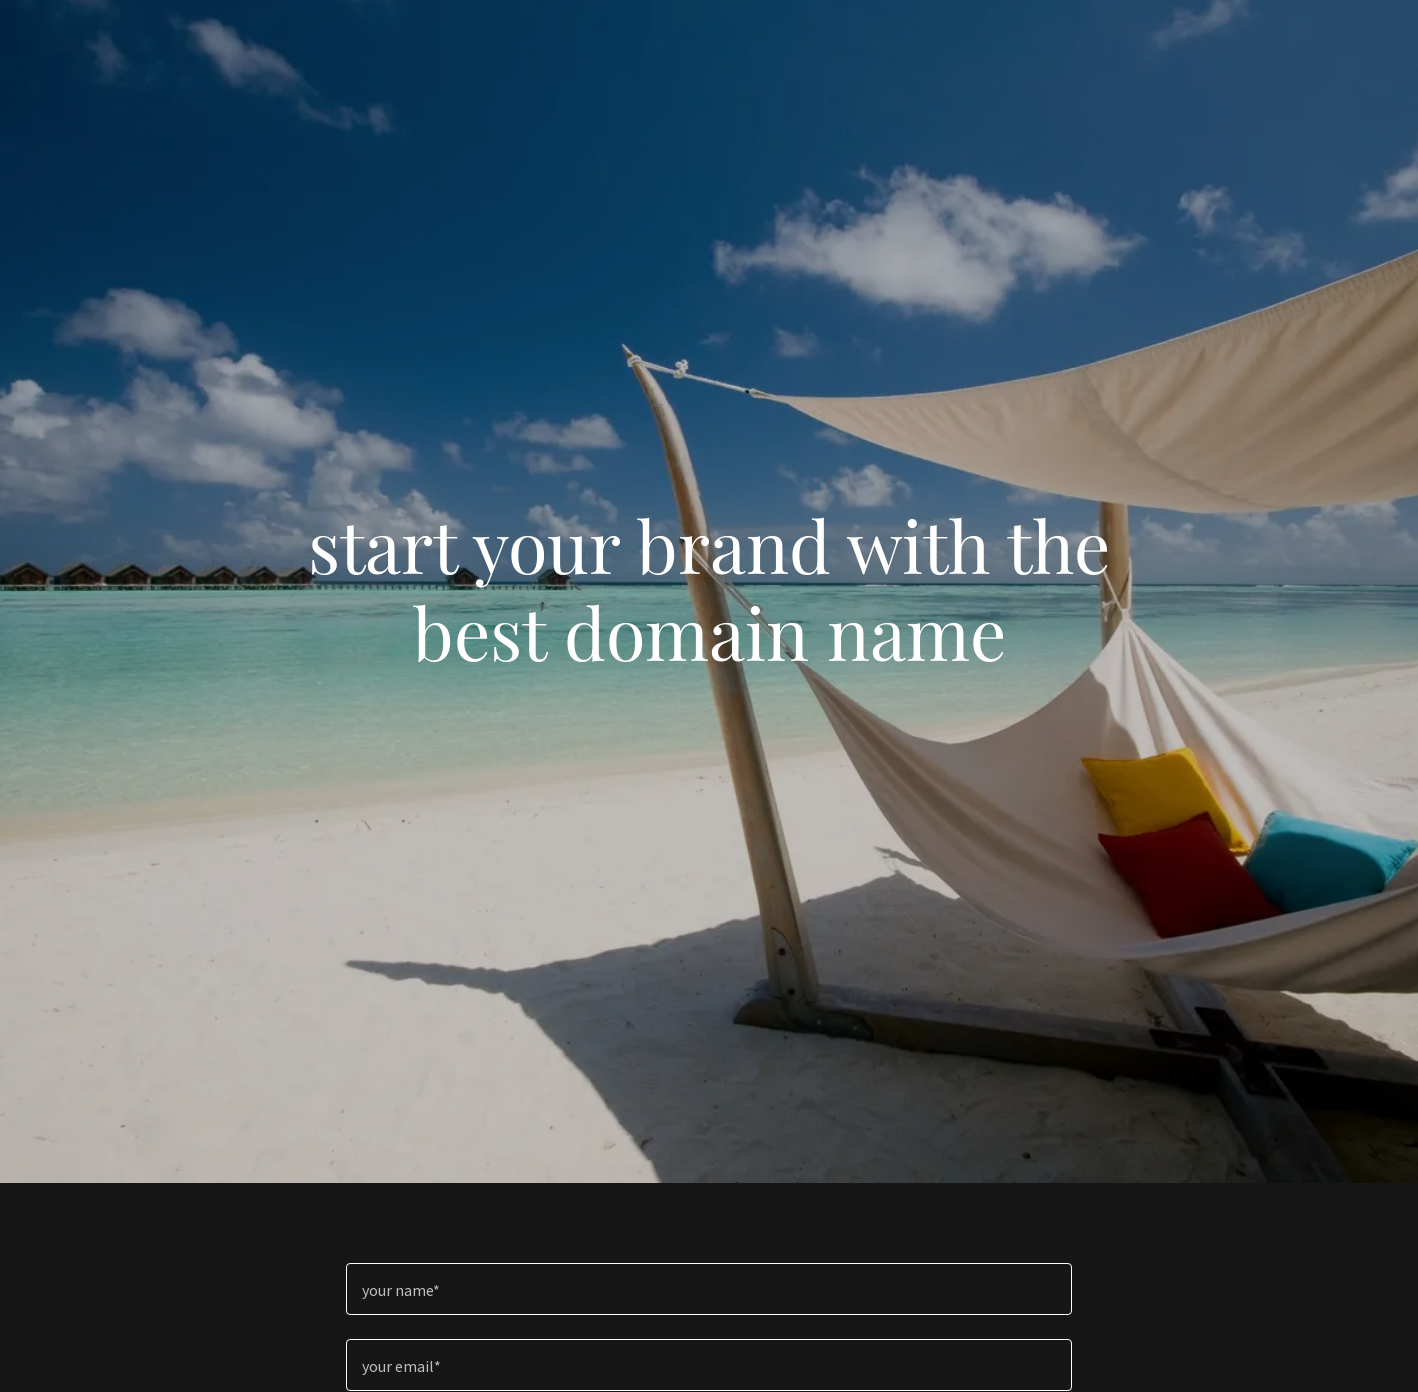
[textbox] (708, 1289)
